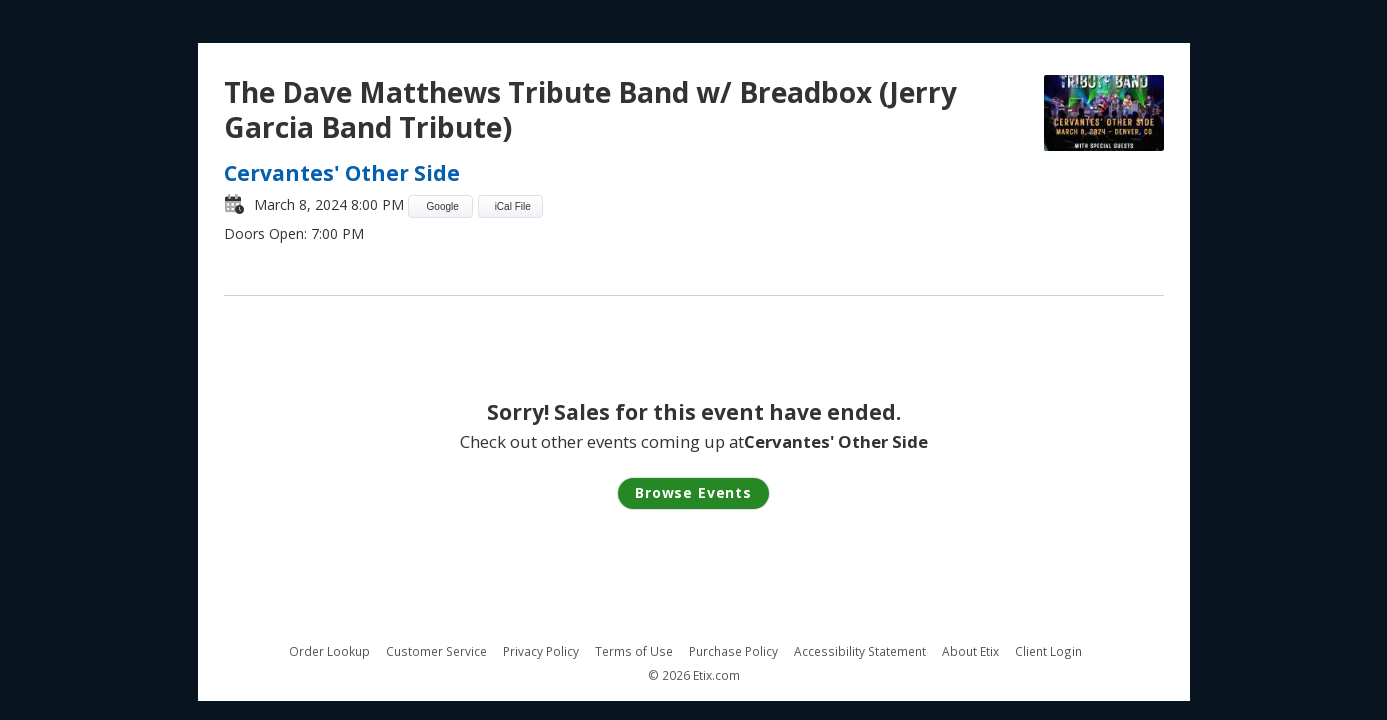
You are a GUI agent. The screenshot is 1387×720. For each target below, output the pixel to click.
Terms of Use (634, 651)
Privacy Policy (541, 651)
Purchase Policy (733, 651)
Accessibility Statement (860, 651)
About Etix (970, 651)
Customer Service (436, 651)
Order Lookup (329, 651)
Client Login (1048, 651)
